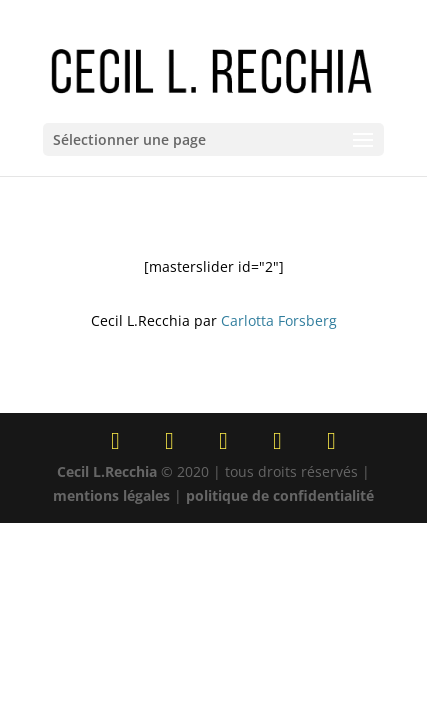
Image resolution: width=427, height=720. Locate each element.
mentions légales (111, 495)
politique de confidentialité (280, 495)
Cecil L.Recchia (107, 471)
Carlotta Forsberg (279, 320)
